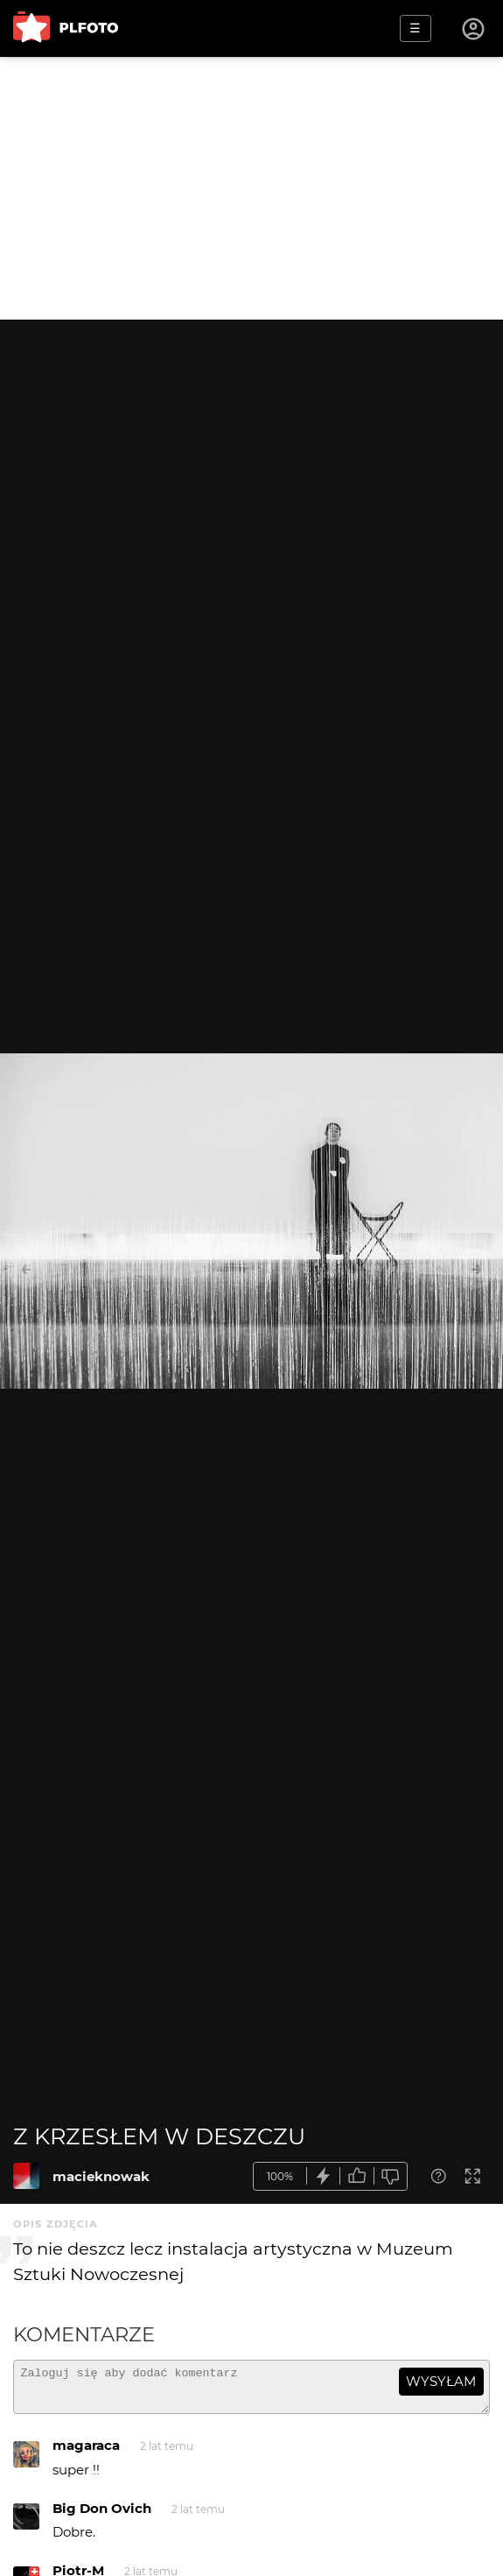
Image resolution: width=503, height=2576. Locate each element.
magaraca (86, 2453)
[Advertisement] (251, 188)
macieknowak (101, 2176)
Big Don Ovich (101, 2516)
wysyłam (441, 2381)
